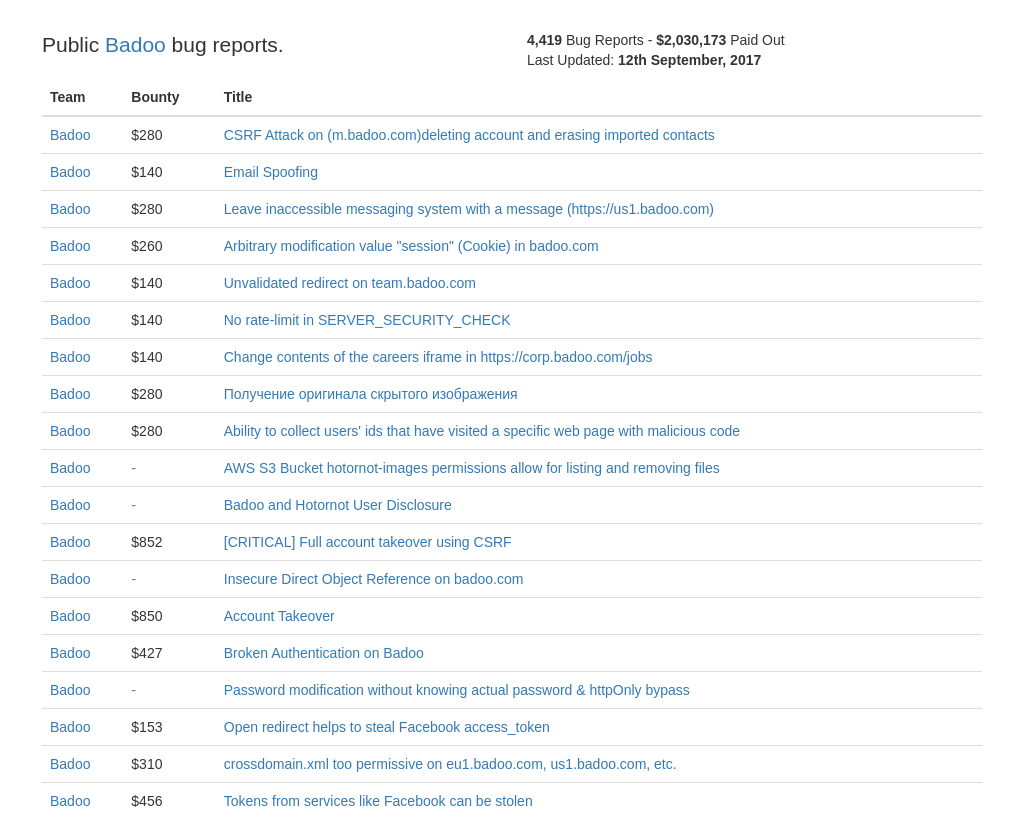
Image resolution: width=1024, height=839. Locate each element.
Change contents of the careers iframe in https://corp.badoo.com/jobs (438, 357)
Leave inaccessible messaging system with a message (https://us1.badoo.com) (469, 209)
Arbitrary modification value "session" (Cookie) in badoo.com (411, 246)
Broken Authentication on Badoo (324, 653)
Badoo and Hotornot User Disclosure (338, 505)
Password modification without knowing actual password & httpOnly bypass (457, 690)
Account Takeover (279, 616)
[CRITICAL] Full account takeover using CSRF (368, 542)
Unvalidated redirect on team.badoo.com (350, 283)
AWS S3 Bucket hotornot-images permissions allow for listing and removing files (472, 468)
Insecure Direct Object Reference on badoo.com (374, 579)
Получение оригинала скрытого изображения (371, 394)
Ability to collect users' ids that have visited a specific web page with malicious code (482, 431)
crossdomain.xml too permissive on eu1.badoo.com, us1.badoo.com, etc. (450, 764)
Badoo (135, 44)
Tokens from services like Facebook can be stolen (378, 801)
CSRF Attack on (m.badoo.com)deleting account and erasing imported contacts (469, 135)
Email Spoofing (271, 172)
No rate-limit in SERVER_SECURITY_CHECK (367, 320)
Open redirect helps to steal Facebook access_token (387, 727)
